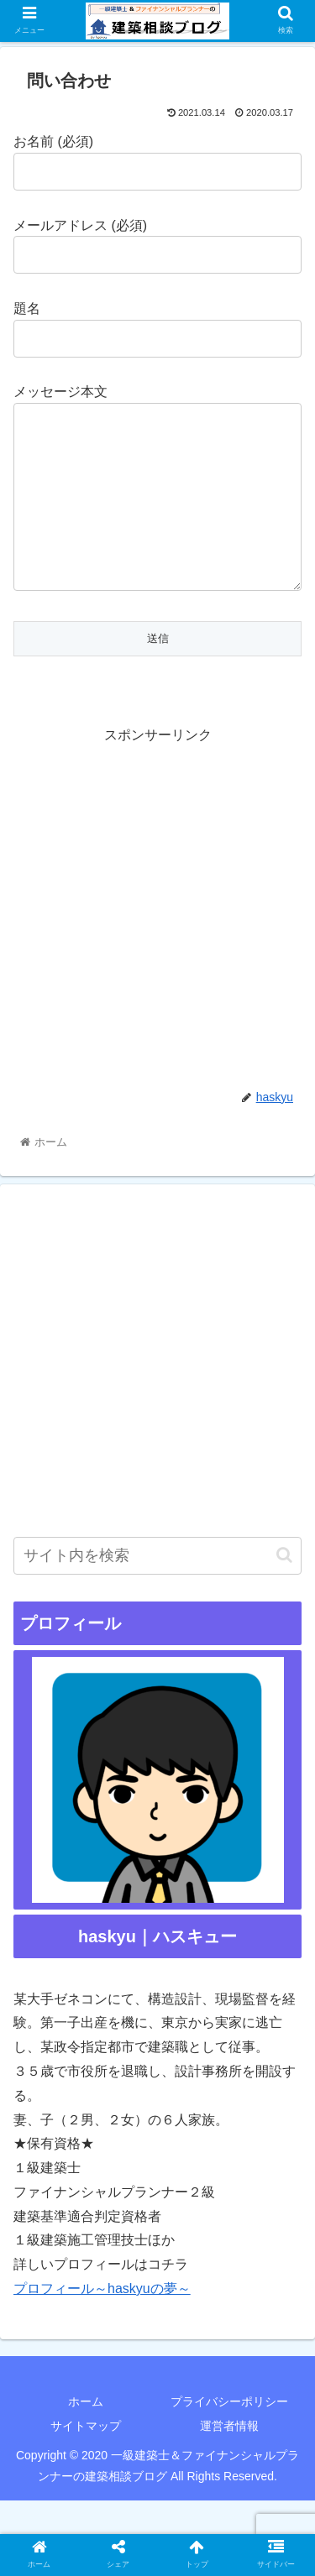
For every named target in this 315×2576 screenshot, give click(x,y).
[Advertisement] (157, 938)
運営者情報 (229, 2459)
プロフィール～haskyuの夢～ (102, 2322)
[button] (284, 1588)
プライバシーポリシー (229, 2435)
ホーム (85, 2435)
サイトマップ (85, 2459)
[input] (157, 1589)
